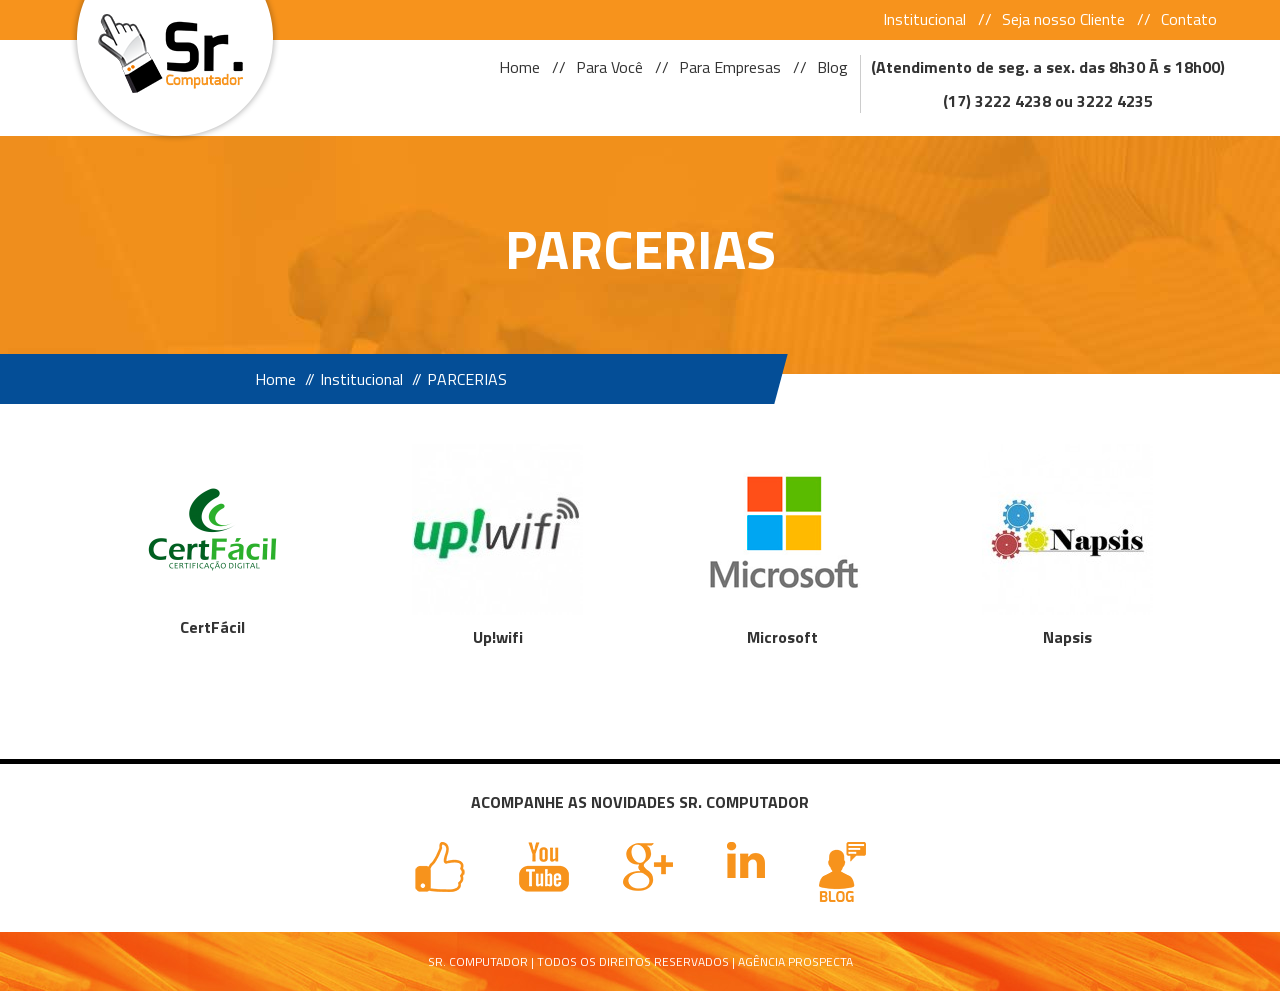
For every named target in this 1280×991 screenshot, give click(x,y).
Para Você (609, 67)
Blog (832, 67)
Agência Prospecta (795, 961)
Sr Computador (167, 47)
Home (519, 67)
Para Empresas (730, 67)
